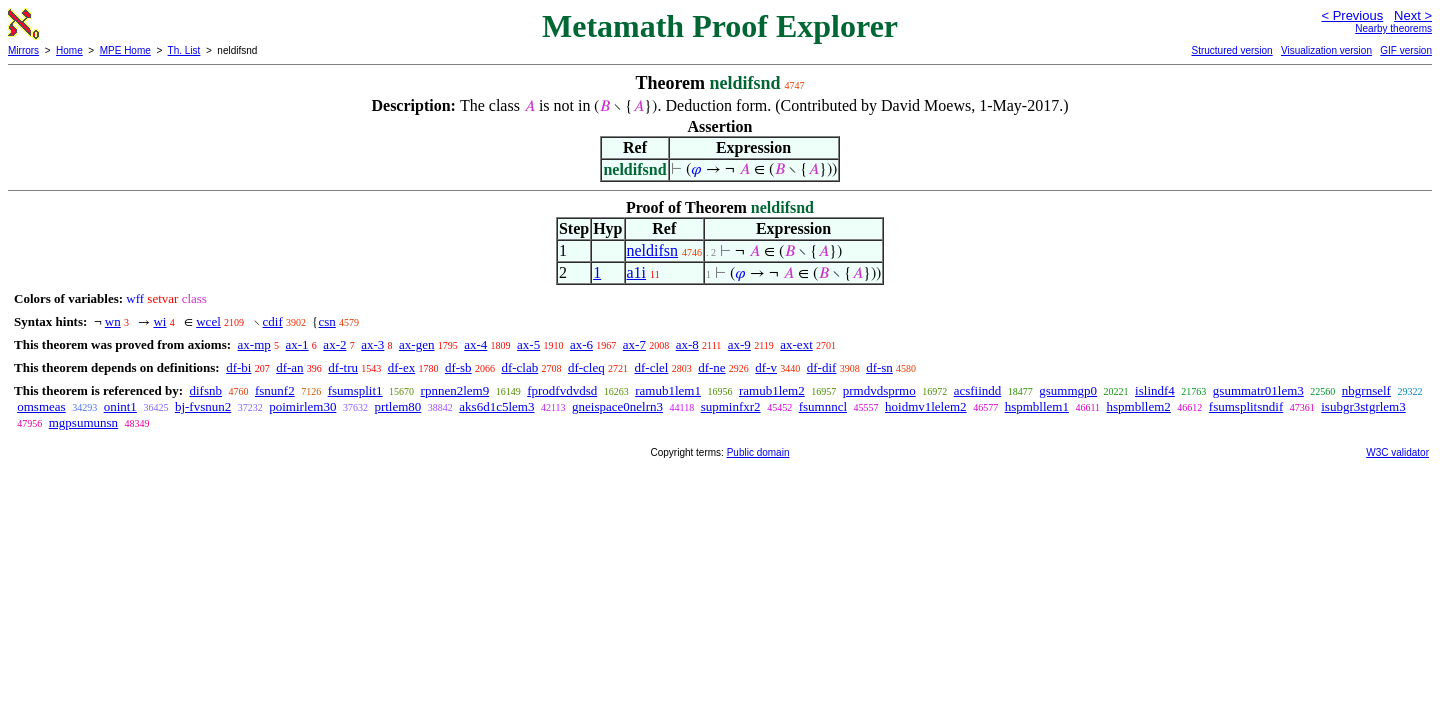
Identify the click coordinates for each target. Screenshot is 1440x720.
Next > (1413, 15)
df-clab (519, 367)
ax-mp (254, 344)
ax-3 (372, 344)
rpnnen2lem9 (455, 390)
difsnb (205, 390)
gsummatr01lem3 (1258, 390)
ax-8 (687, 344)
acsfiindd (978, 390)
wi (159, 321)
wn (113, 321)
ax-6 (581, 344)
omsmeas (41, 406)
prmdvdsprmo (879, 390)
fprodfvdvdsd (562, 390)
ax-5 (528, 344)
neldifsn (653, 250)
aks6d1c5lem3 (496, 406)
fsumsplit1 (355, 390)
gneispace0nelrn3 (617, 406)
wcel (208, 321)
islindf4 (1155, 390)
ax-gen (416, 344)
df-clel (652, 367)
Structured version (1231, 50)
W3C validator (1397, 452)
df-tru (343, 367)
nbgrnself (1366, 390)
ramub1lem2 (772, 390)
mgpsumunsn (83, 422)
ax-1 (297, 344)
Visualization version (1326, 50)
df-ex (401, 367)
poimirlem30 (302, 406)
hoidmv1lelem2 (926, 406)
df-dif (822, 367)
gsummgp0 (1068, 390)
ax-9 (739, 344)
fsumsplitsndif (1246, 406)
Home (69, 50)
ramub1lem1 (668, 390)
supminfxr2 (731, 406)
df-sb (458, 367)
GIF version (1406, 50)
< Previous (1352, 15)
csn (326, 321)
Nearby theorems (1393, 28)
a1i (637, 272)
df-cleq (586, 367)
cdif (273, 321)
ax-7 (634, 344)
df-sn (879, 367)
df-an (289, 367)
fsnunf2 (275, 390)
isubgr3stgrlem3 (1363, 406)
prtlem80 (397, 406)
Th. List (184, 50)
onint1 (120, 406)
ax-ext (796, 344)
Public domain (758, 452)
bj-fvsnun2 (203, 406)
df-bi (238, 367)
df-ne (711, 367)
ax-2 (334, 344)
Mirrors (23, 50)
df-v (766, 367)
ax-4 (475, 344)
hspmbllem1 (1037, 406)
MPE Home (125, 50)
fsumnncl (823, 406)
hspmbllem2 (1139, 406)
